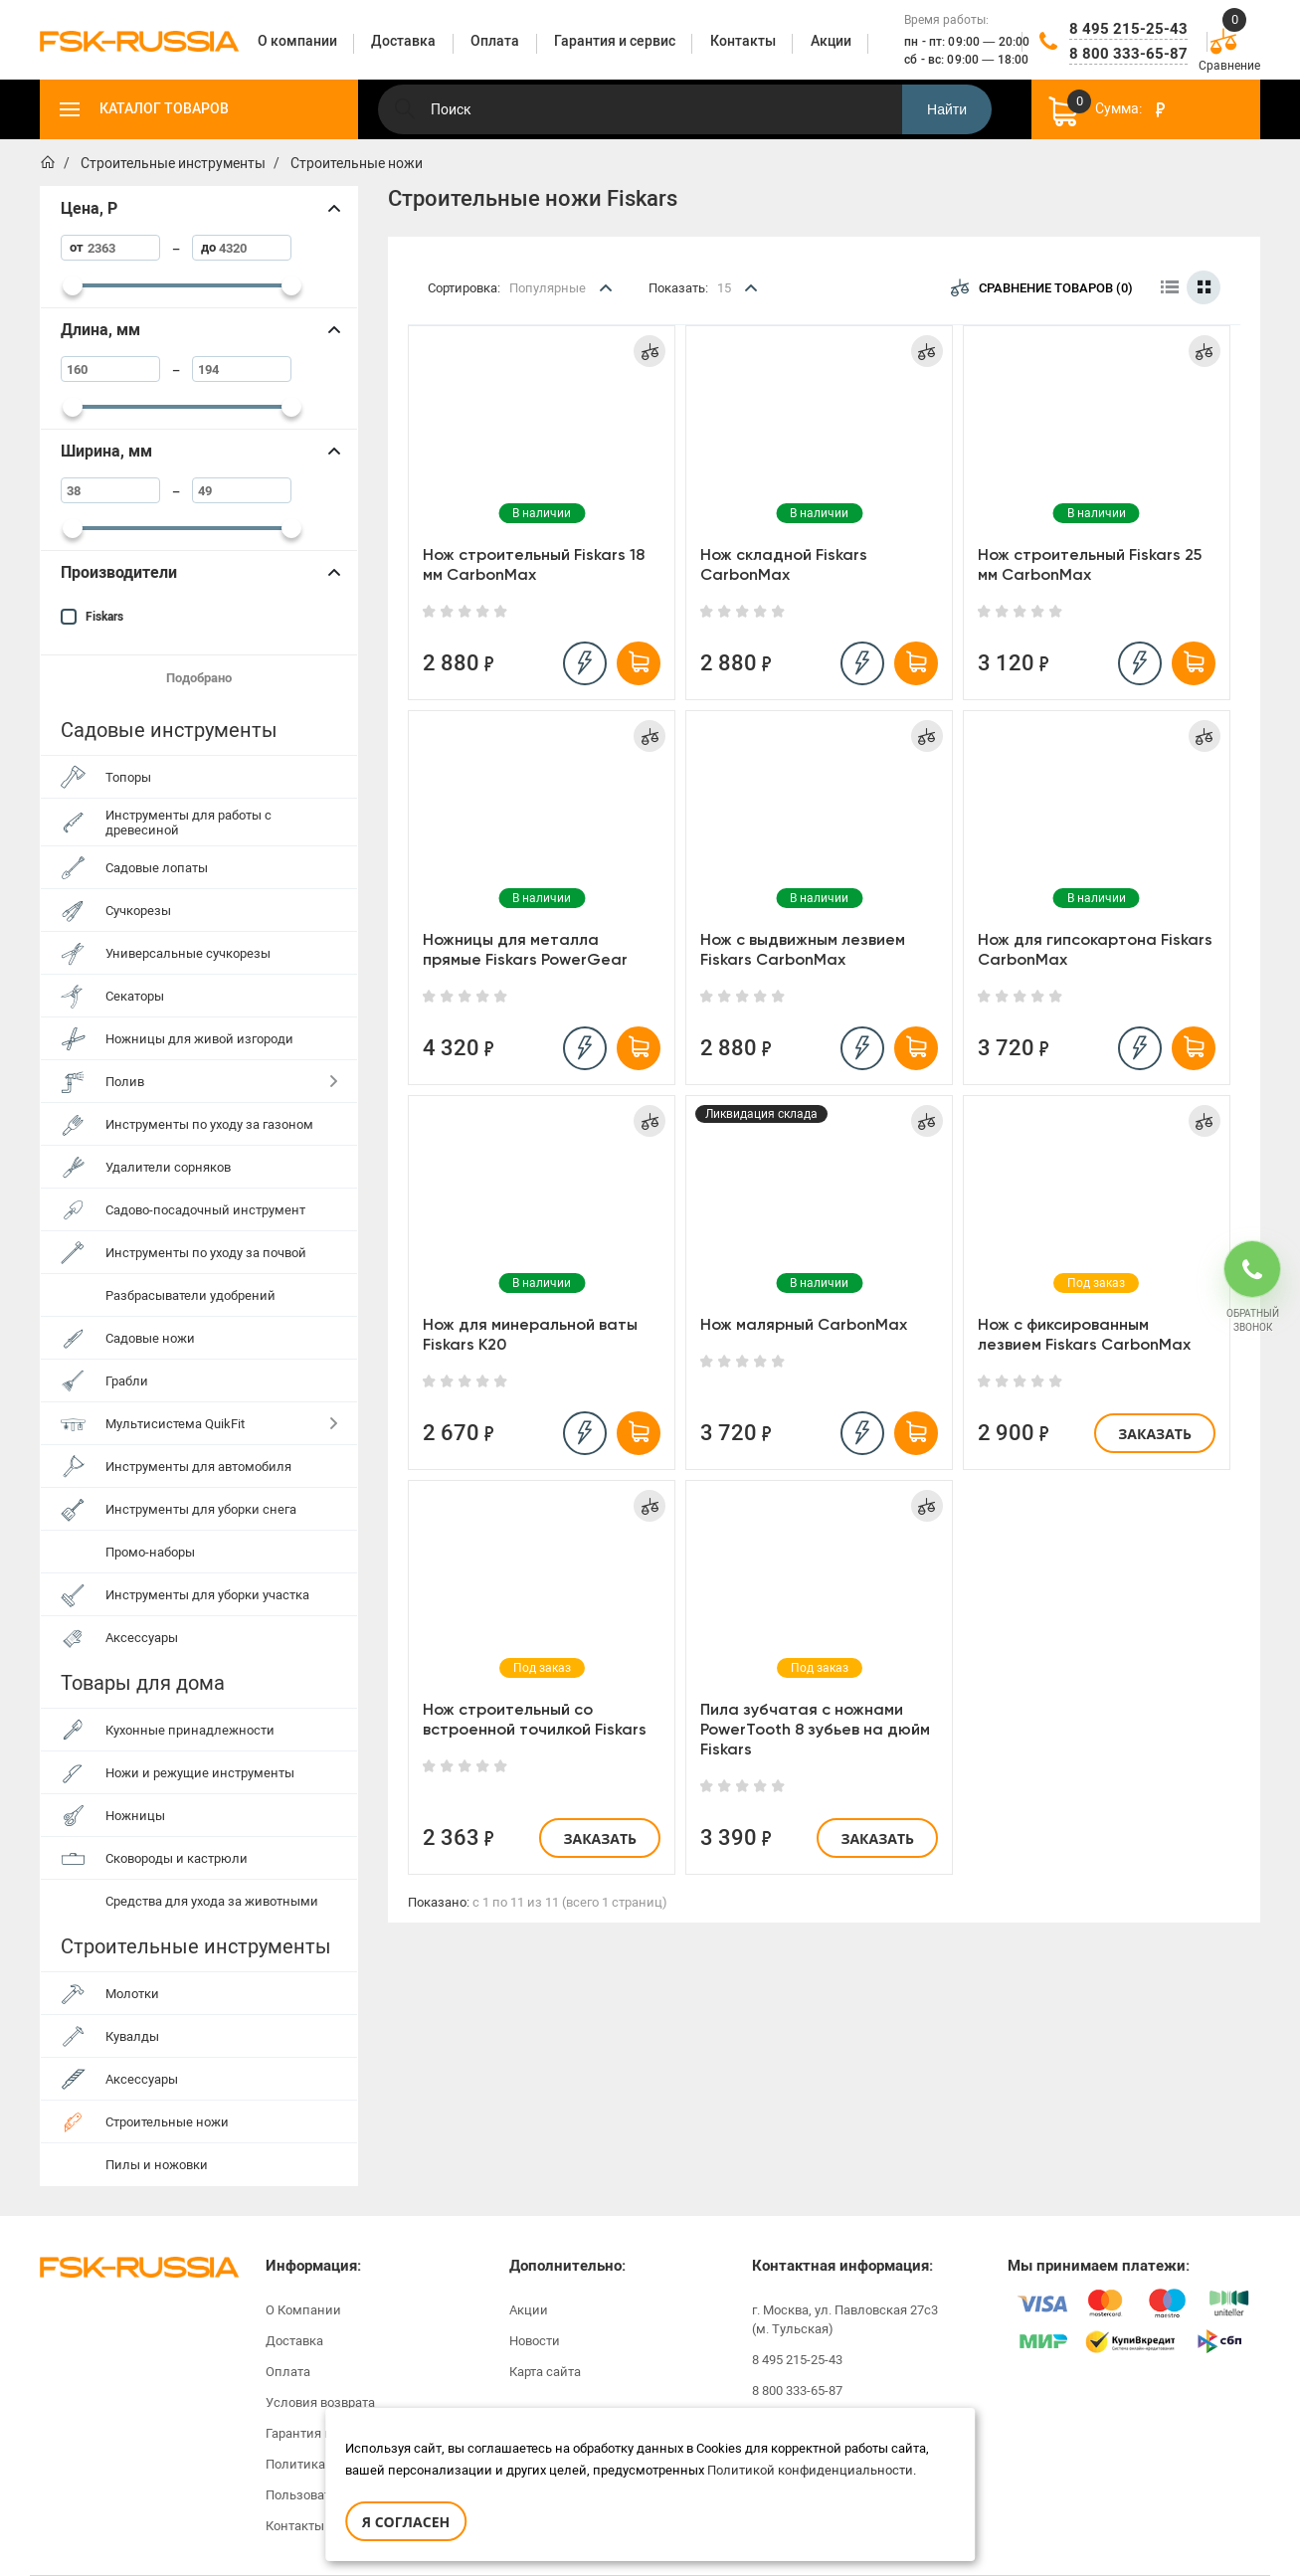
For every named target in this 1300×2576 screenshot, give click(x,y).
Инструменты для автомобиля (198, 1466)
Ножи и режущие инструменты (199, 1772)
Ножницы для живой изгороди (199, 1038)
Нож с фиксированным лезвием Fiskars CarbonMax (1084, 1334)
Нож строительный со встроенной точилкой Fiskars (535, 1719)
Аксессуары (141, 1637)
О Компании (303, 2309)
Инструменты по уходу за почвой (205, 1252)
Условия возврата (320, 2402)
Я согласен (406, 2521)
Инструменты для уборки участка (207, 1594)
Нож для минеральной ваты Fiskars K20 (530, 1334)
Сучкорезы (138, 910)
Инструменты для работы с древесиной (188, 822)
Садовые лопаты (156, 867)
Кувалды (132, 2036)
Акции (528, 2309)
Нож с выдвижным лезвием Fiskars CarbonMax (802, 949)
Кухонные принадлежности (190, 1730)
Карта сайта (545, 2371)
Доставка (294, 2340)
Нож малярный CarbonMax (803, 1324)
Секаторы (134, 996)
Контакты (295, 2525)
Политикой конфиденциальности (810, 2470)
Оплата (288, 2371)
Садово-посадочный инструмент (205, 1209)
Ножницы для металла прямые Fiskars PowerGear (525, 949)
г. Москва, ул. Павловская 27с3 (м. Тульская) (845, 2319)
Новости (534, 2340)
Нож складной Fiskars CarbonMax (783, 564)
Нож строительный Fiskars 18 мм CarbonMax (534, 564)
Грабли (126, 1381)
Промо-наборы (150, 1552)
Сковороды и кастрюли (176, 1858)
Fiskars (104, 617)
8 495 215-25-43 (1128, 29)
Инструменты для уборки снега (200, 1509)
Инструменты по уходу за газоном (209, 1124)
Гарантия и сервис (322, 2433)
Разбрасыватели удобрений (190, 1295)
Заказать (1155, 1433)
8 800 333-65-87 (1128, 54)
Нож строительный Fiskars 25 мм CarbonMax (1090, 564)
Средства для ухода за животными (211, 1901)
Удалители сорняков (168, 1167)
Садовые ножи (150, 1338)
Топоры (128, 777)
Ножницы (135, 1815)
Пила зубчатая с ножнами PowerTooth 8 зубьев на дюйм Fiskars (815, 1729)
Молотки (132, 1993)
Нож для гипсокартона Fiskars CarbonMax (1095, 949)
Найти (947, 109)
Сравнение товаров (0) (1042, 287)
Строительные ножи (167, 2122)
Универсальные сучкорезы (188, 953)
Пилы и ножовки (156, 2164)
